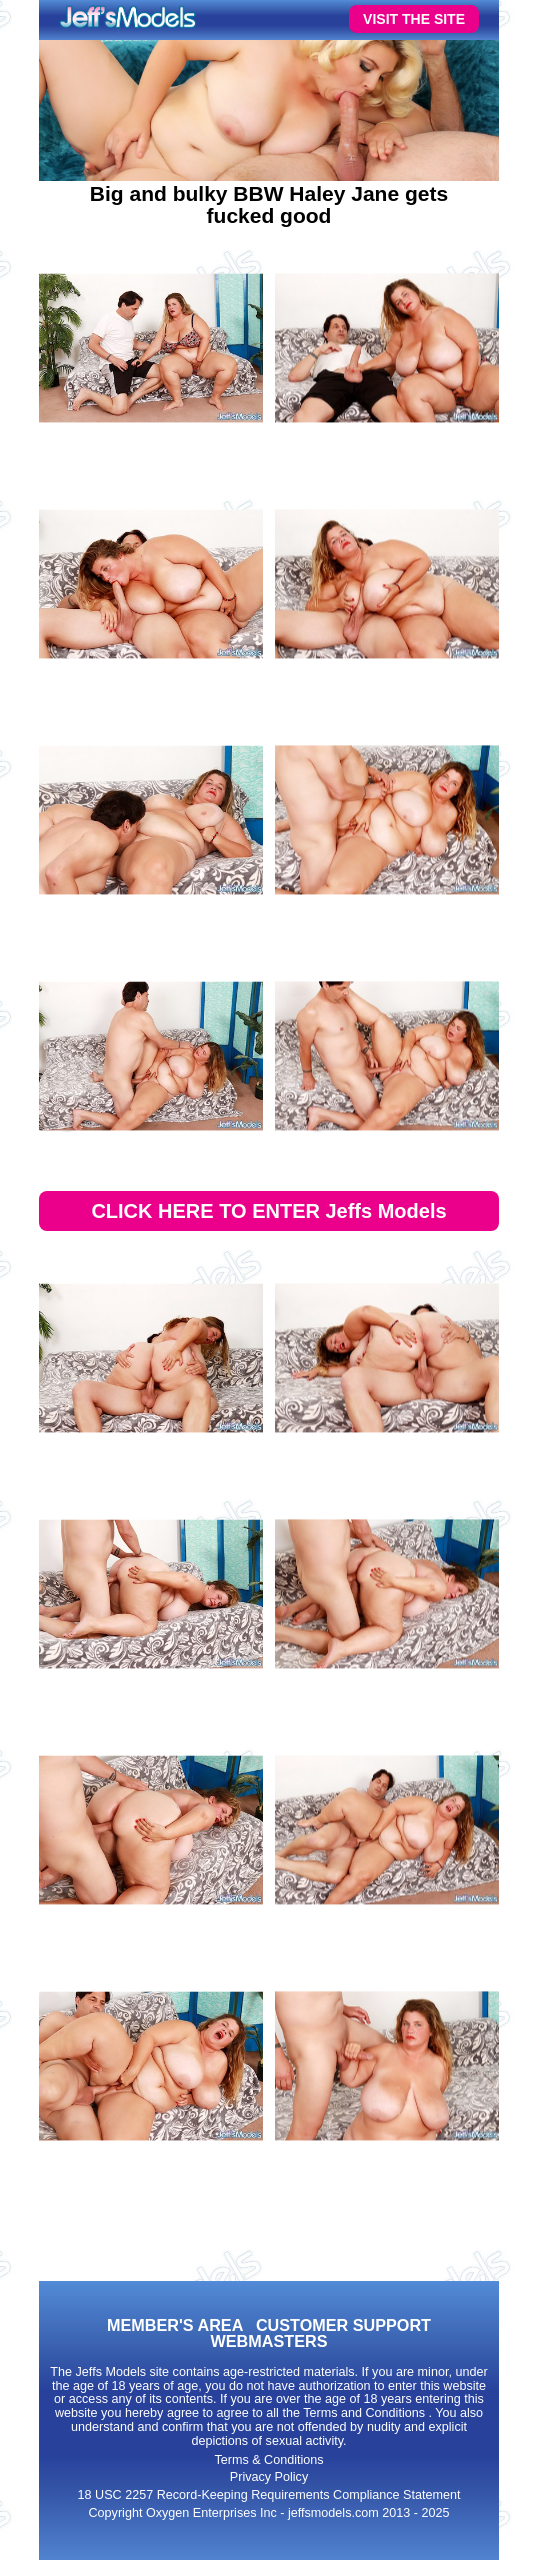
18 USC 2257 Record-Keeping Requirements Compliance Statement (269, 2495)
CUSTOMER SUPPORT (343, 2325)
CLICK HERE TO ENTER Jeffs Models (268, 1211)
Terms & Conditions (268, 2460)
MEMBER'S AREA (175, 2325)
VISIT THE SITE (414, 19)
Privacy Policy (269, 2477)
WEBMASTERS (269, 2341)
